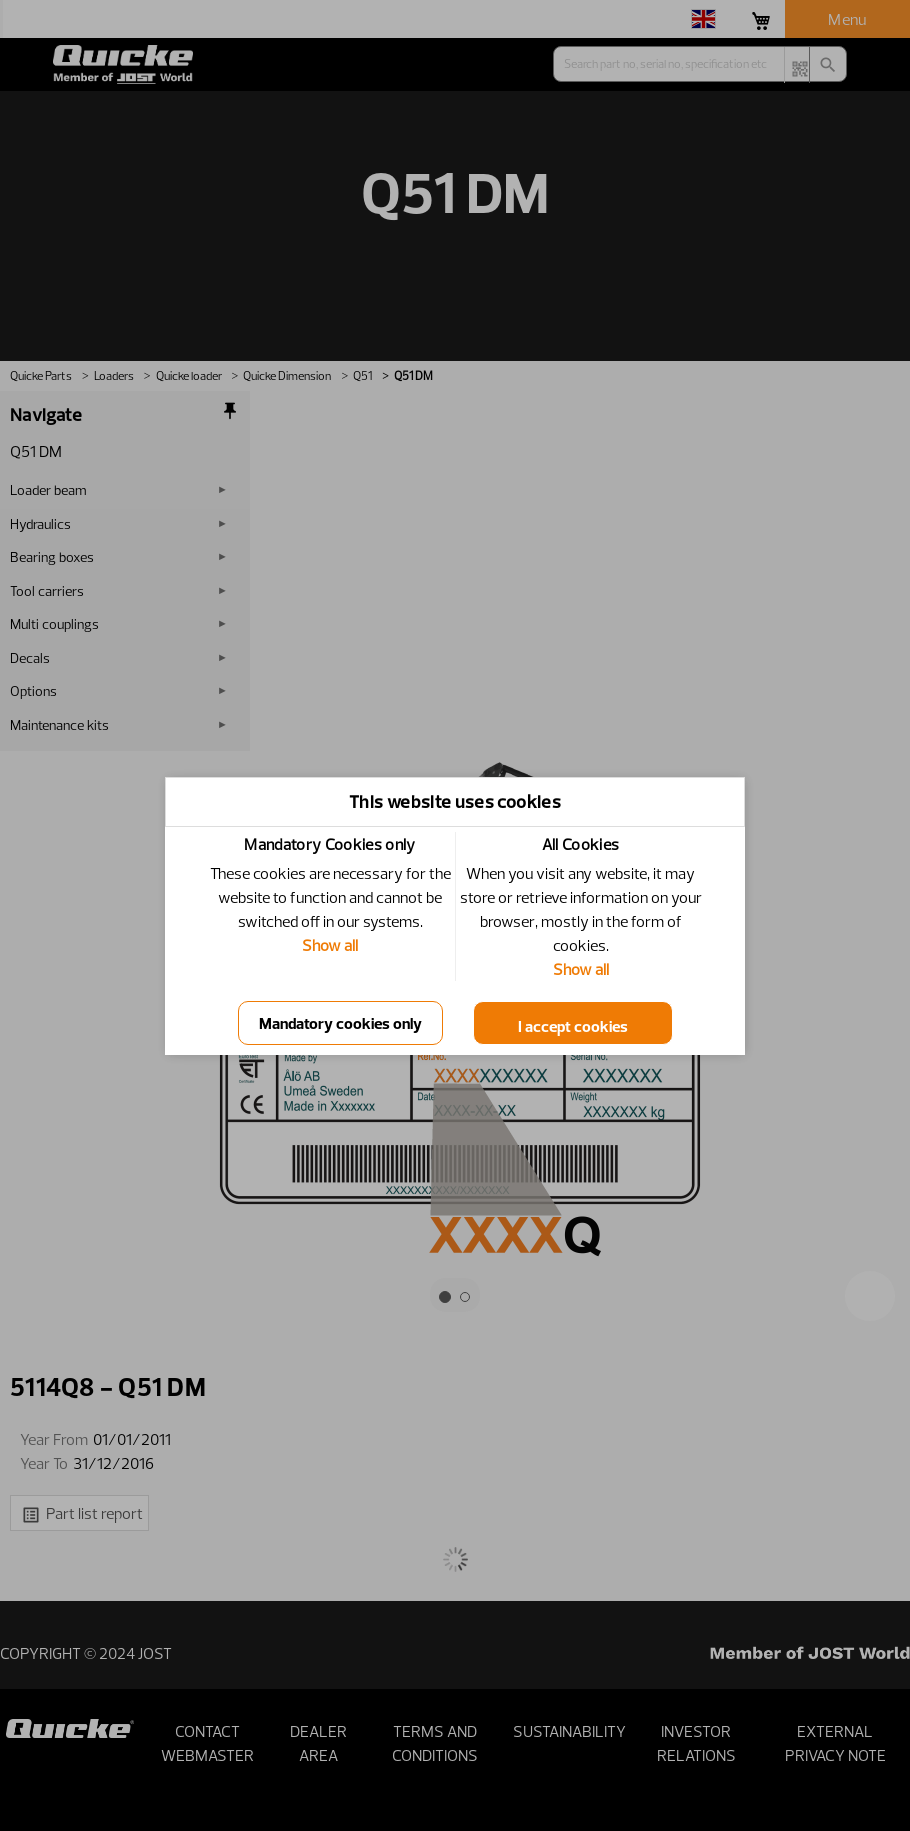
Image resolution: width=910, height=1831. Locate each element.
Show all (330, 945)
